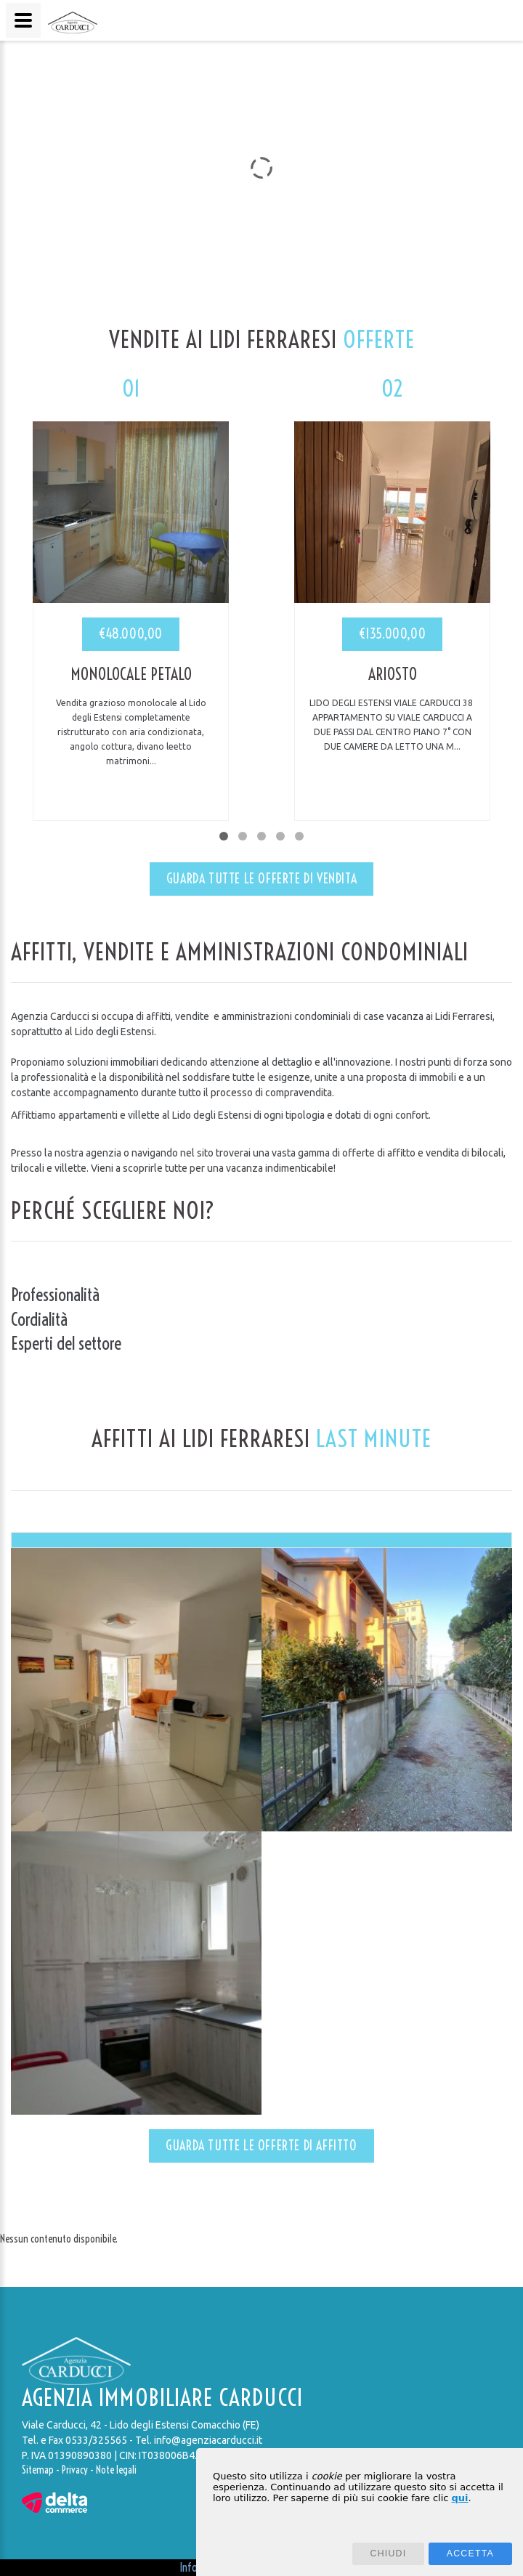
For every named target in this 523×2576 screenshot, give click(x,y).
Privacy (75, 2469)
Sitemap (38, 2469)
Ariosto (392, 674)
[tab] (261, 1540)
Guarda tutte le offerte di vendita (261, 878)
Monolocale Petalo (131, 674)
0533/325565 (96, 2440)
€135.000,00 (392, 633)
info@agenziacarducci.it (208, 2440)
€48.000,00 (131, 633)
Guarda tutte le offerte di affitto (261, 2145)
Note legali (116, 2469)
